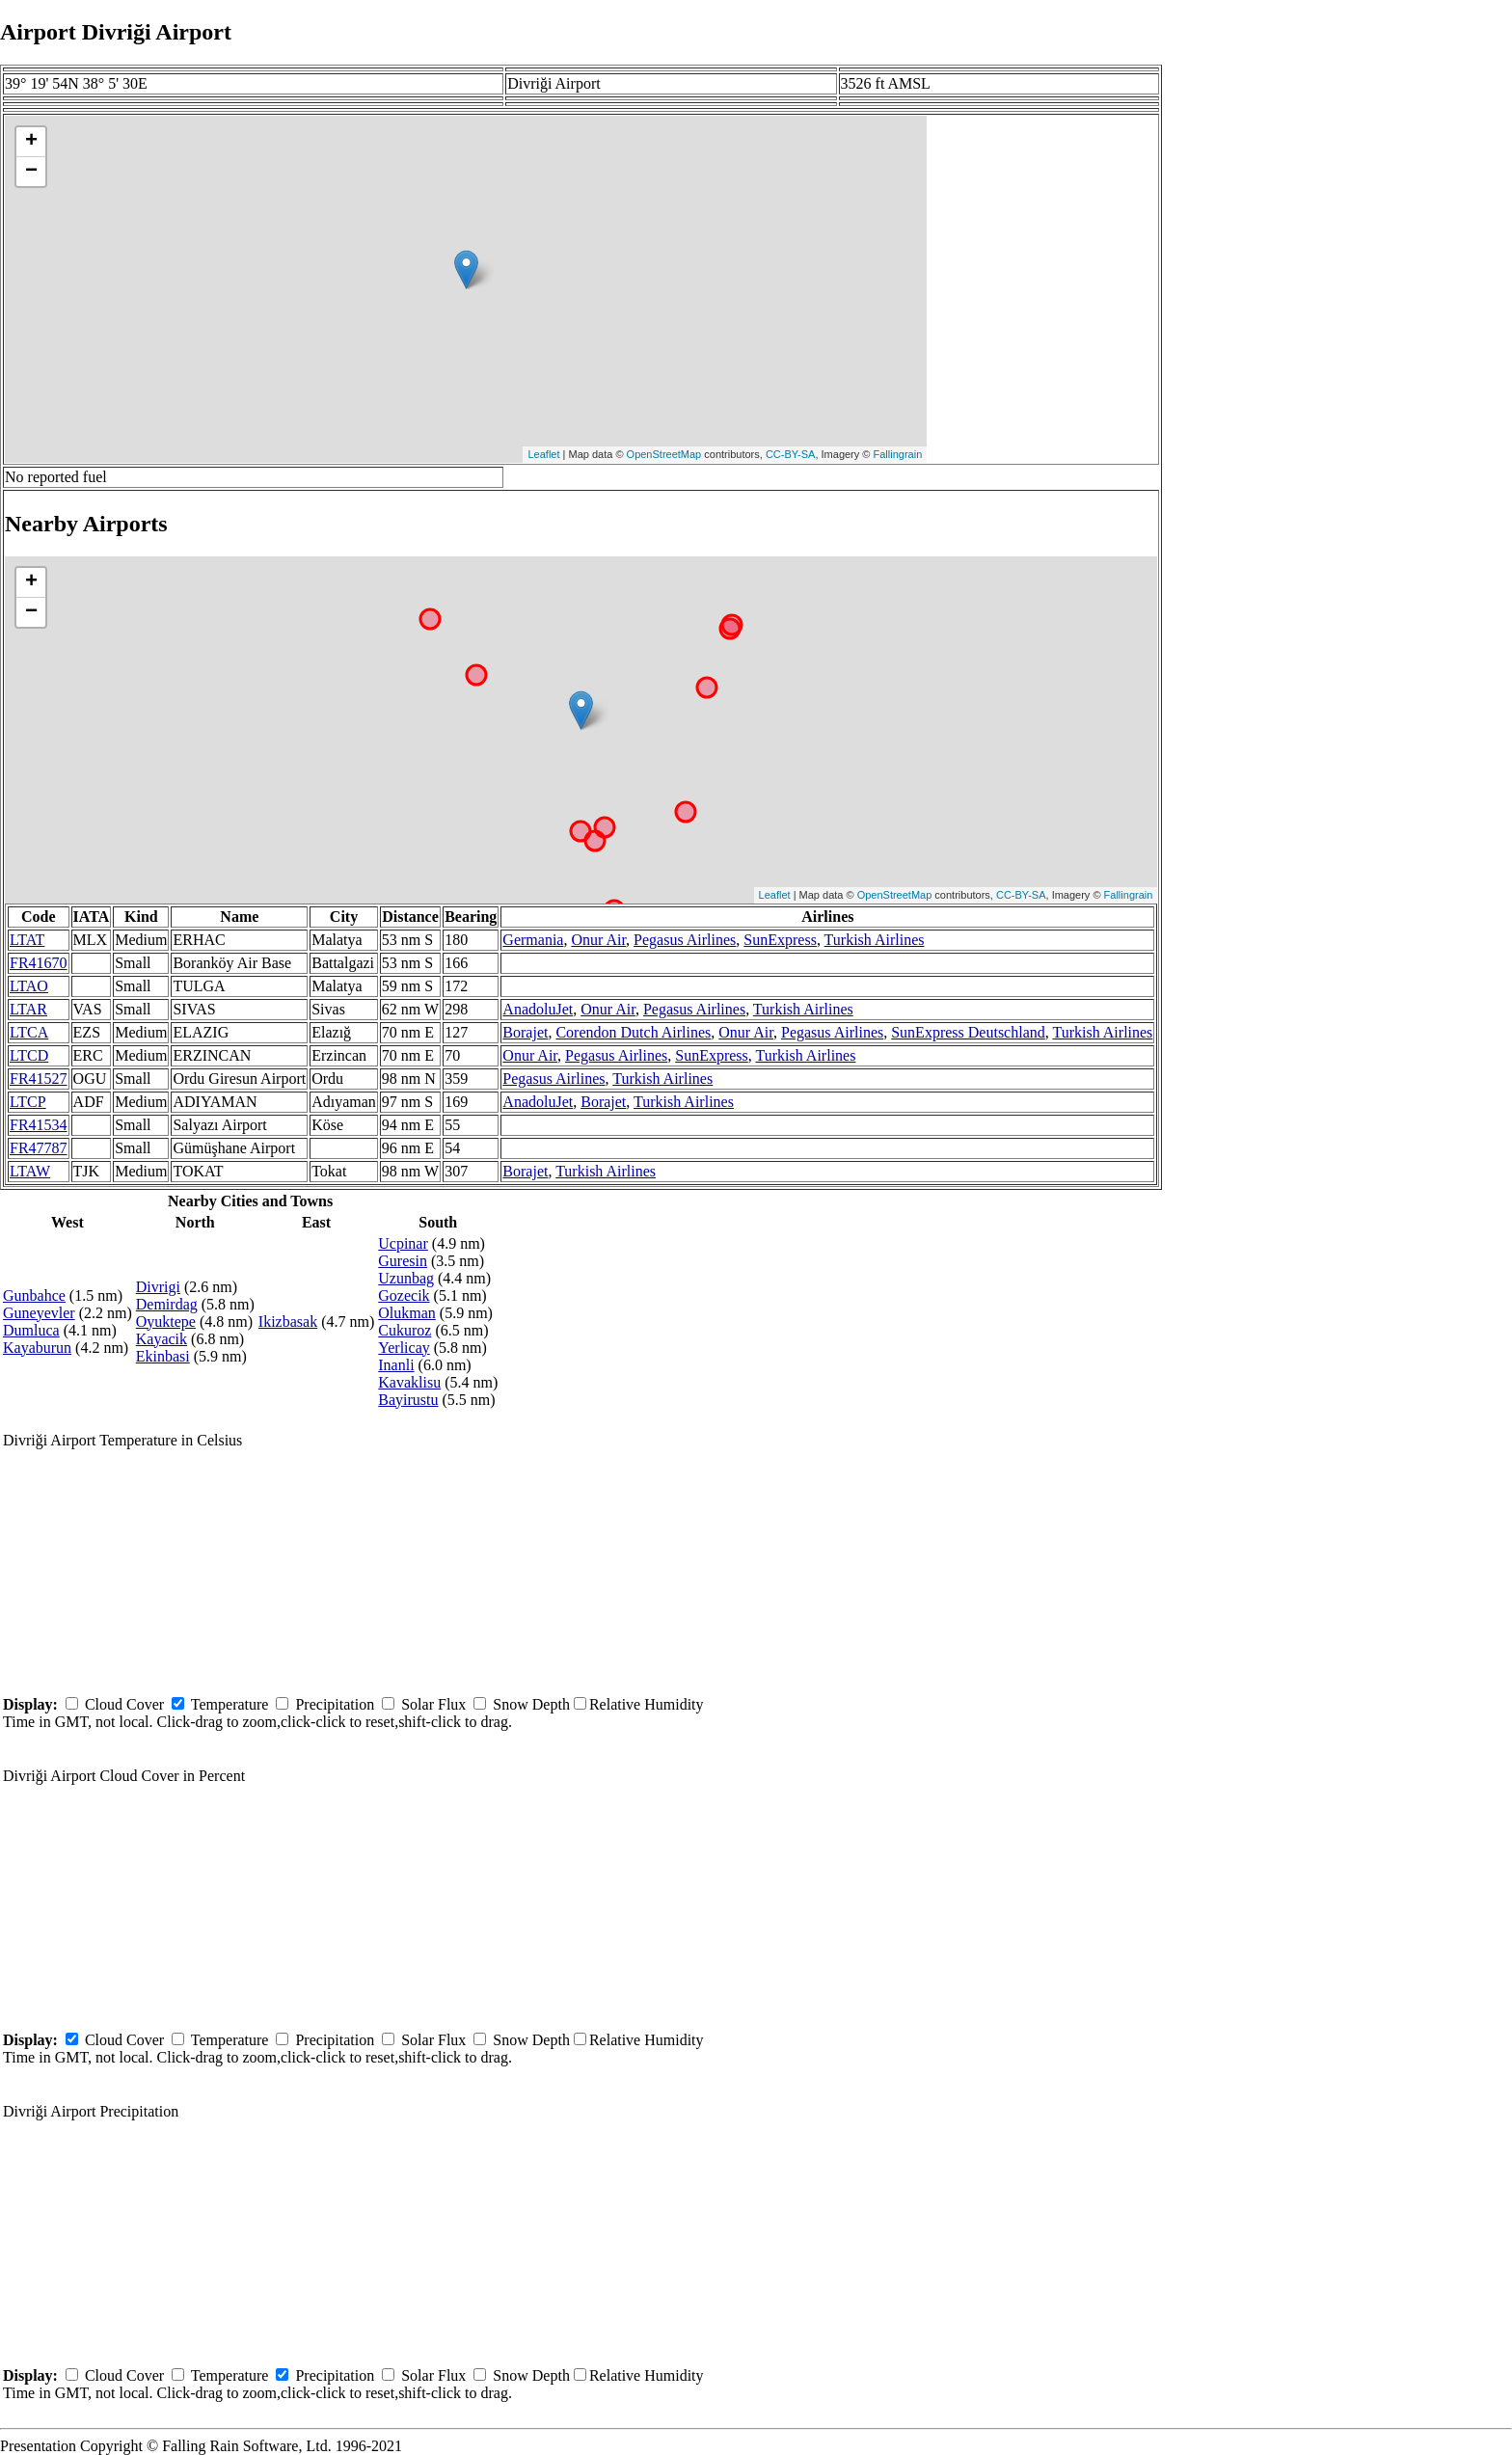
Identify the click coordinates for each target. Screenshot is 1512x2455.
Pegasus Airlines (685, 939)
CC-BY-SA (791, 454)
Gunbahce (34, 1295)
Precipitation (334, 1704)
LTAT (27, 939)
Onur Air (598, 939)
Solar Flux (433, 1704)
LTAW (30, 1171)
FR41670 (39, 963)
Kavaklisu (409, 1382)
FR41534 (39, 1125)
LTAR (28, 1009)
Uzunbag (406, 1278)
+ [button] (31, 141)
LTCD (29, 1055)
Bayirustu (408, 1399)
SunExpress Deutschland (968, 1032)
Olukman (407, 1313)
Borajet (525, 1032)
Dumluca (31, 1330)
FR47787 (39, 1148)
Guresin (402, 1261)
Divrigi (158, 1287)
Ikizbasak (287, 1321)
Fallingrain (898, 454)
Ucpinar (403, 1243)
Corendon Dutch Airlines (633, 1032)
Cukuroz (404, 1330)
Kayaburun (37, 1347)
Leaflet (543, 454)
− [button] (31, 171)
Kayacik (161, 1339)
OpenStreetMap (664, 454)
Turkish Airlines (874, 939)
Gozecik (403, 1295)
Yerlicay (403, 1347)
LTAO (29, 986)
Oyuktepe (166, 1321)
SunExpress (780, 939)
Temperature (230, 1704)
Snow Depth (531, 1704)
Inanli (396, 1365)
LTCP (28, 1101)
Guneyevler (39, 1313)
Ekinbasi (163, 1356)
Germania (532, 939)
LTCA (29, 1032)
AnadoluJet (537, 1009)
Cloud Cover (124, 1704)
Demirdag (167, 1304)
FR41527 (39, 1078)
